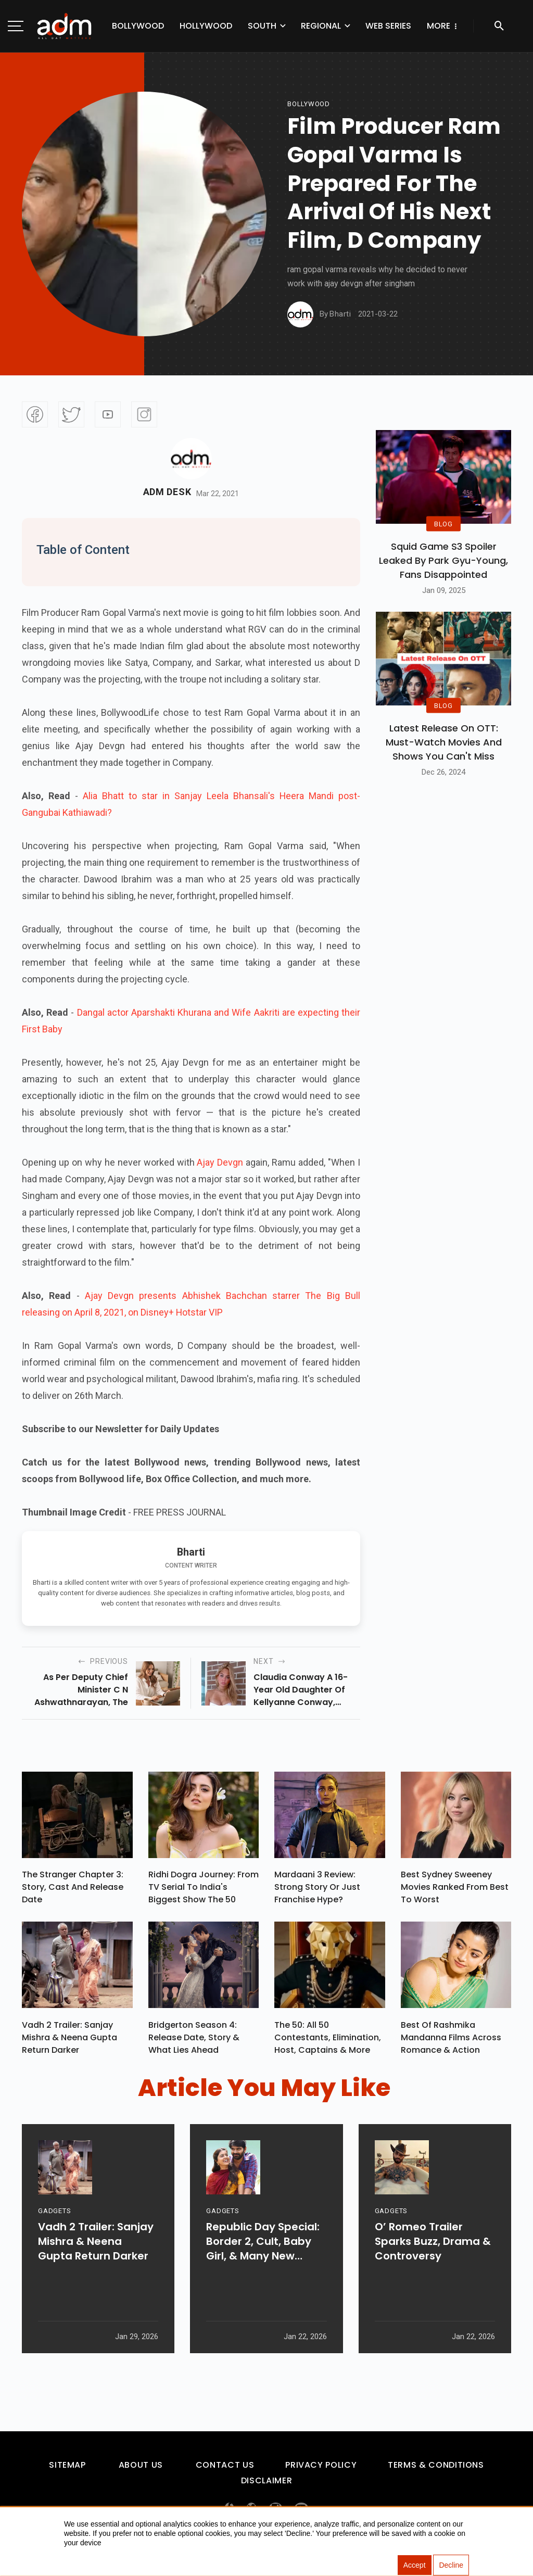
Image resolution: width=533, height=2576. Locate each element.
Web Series (388, 26)
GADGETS (54, 2242)
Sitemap (67, 2470)
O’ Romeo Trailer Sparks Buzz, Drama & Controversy (433, 2273)
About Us (141, 2470)
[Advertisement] (39, 214)
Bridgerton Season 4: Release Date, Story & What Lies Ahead (193, 2042)
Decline (451, 2565)
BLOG (443, 524)
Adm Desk (167, 492)
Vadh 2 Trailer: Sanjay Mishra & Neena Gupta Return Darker (69, 2042)
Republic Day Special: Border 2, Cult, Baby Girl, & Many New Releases (263, 2273)
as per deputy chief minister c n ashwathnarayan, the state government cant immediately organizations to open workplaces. (76, 1690)
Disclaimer (266, 2486)
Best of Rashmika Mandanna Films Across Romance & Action (451, 2042)
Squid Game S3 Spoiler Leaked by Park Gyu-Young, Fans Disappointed (443, 560)
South (262, 26)
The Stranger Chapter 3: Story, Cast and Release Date (72, 1889)
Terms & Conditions (436, 2470)
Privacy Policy (321, 2470)
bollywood (308, 103)
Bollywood (138, 26)
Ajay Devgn (221, 1162)
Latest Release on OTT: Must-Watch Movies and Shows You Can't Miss (444, 742)
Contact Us (225, 2470)
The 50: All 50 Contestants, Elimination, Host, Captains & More (327, 2042)
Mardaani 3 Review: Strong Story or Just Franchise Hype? (317, 1889)
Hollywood (206, 26)
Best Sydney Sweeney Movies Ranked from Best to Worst (455, 1889)
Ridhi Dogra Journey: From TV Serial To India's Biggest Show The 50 (203, 1889)
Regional (321, 26)
